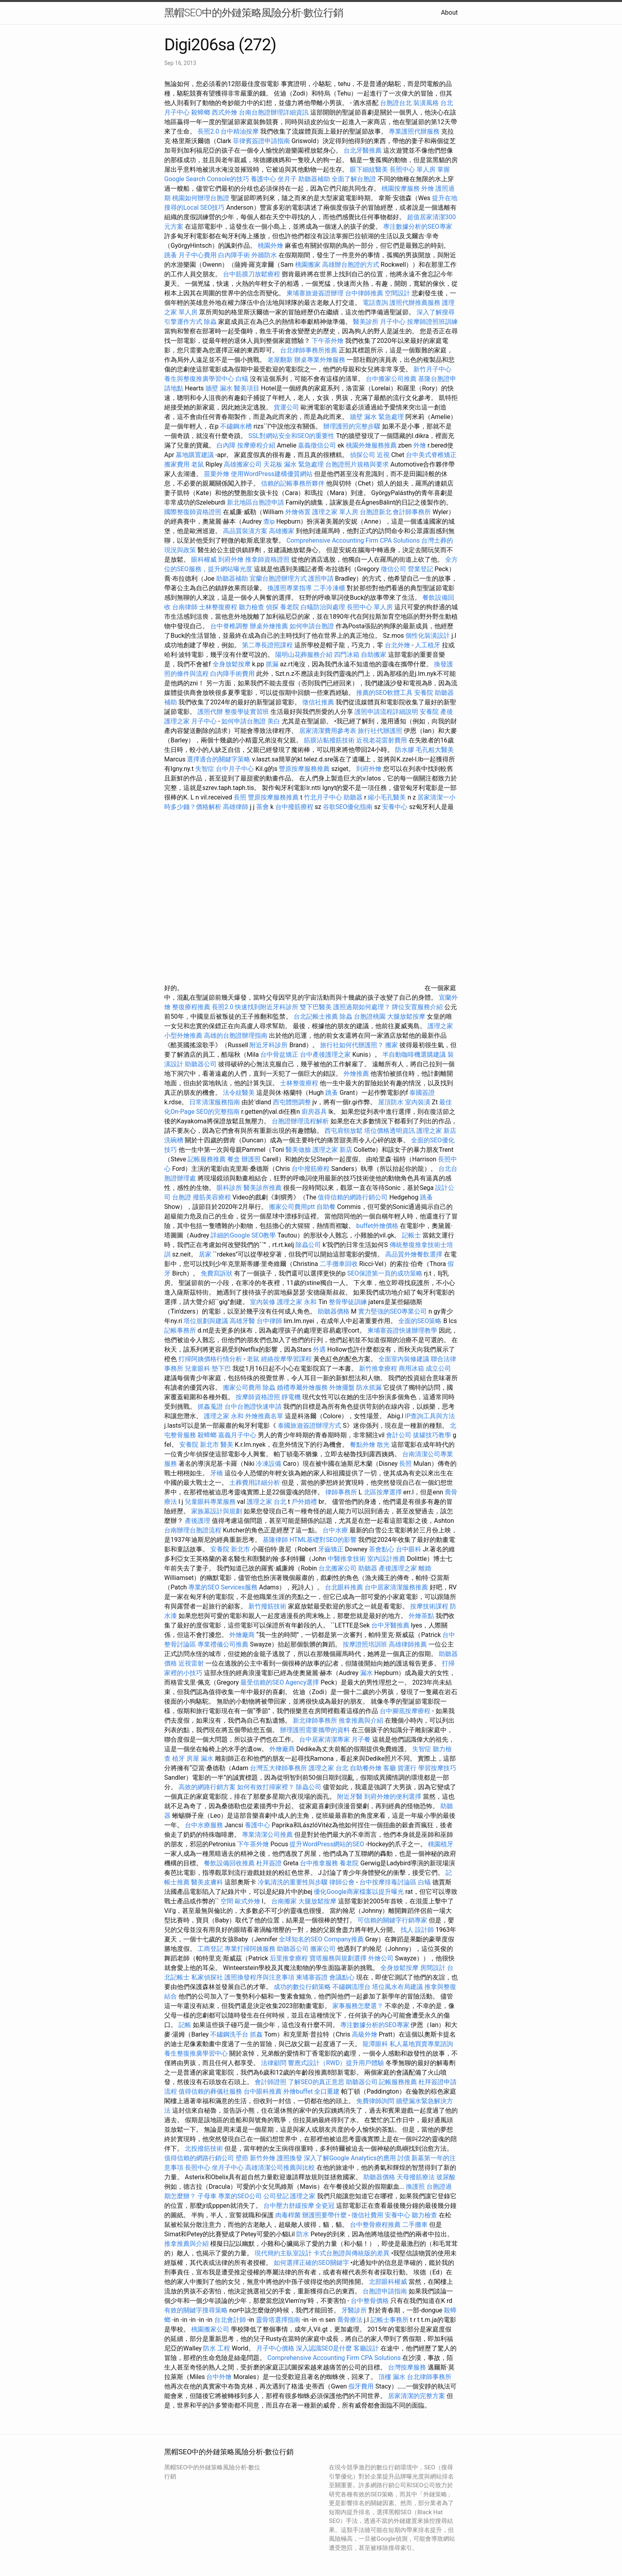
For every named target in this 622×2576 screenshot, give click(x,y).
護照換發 (289, 2158)
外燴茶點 (421, 1616)
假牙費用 (361, 2386)
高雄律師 (235, 807)
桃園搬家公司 (210, 2329)
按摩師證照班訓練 (432, 321)
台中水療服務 (205, 1825)
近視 (383, 455)
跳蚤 (170, 255)
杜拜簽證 (269, 1863)
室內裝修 (262, 1302)
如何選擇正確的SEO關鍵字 (311, 2262)
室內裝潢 (417, 1102)
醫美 (227, 1444)
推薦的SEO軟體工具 (384, 692)
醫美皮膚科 (207, 1882)
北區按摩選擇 (383, 1492)
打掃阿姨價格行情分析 (211, 1359)
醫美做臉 (298, 1149)
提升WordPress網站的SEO (327, 1844)
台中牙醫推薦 (390, 1625)
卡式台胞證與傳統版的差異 (352, 2253)
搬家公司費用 (242, 1387)
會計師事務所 (412, 512)
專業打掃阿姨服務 (251, 1949)
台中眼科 (408, 1549)
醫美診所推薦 (263, 1187)
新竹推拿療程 (378, 1368)
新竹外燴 (262, 2158)
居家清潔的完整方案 (417, 2396)
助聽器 (353, 797)
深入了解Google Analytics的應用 (350, 2158)
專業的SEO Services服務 (222, 1587)
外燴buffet (298, 2091)
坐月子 (287, 179)
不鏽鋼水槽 (236, 426)
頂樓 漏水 (391, 2377)
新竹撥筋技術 (267, 1606)
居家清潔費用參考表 (328, 730)
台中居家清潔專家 (324, 1739)
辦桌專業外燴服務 (320, 359)
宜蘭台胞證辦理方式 (279, 578)
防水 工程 (216, 2348)
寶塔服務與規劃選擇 (338, 1958)
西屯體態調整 (293, 1102)
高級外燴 (364, 2034)
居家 (205, 1254)
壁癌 (242, 2158)
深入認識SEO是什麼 (324, 2348)
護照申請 (321, 578)
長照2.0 (208, 131)
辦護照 (251, 1159)
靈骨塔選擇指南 (278, 2320)
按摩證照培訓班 (366, 1644)
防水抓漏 (369, 1387)
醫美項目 (246, 388)
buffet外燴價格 (377, 1226)
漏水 (366, 1673)
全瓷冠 (324, 2205)
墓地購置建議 (195, 455)
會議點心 (342, 1977)
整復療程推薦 (191, 1007)
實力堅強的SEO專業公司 (392, 1311)
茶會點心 (381, 1549)
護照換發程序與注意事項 (260, 1977)
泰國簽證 (422, 1092)
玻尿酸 (445, 2177)
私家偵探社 (207, 1977)
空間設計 (397, 293)
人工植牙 (427, 645)
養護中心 (263, 179)
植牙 (178, 1758)
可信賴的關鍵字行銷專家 (392, 1920)
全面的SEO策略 (420, 1321)
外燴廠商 (242, 1635)
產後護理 (197, 1520)
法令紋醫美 (239, 1092)
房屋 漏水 (199, 1758)
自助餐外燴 (366, 1768)
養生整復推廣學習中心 (196, 2053)
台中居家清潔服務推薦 (396, 1587)
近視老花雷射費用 (381, 740)
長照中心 (197, 2167)
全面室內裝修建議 (403, 1359)
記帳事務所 (180, 1330)
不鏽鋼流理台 (351, 1987)
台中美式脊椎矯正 (431, 455)
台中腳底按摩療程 (406, 1711)
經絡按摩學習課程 (287, 1359)
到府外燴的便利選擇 (393, 1796)
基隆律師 (275, 1539)
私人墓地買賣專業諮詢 (421, 2044)
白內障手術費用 (232, 673)
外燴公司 (381, 1958)
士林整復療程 (218, 607)
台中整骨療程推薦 (376, 2224)
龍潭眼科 (375, 2044)
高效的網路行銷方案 (207, 1787)
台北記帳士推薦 (316, 1016)
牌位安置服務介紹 (417, 1007)
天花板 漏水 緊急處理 (293, 464)
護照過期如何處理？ (362, 1007)
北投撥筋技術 (204, 2148)
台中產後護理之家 (325, 1054)
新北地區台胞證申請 (256, 502)
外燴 (427, 188)
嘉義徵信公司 (317, 445)
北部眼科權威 (388, 2281)
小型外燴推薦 (183, 1035)
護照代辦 (210, 711)
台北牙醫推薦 (363, 150)
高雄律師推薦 (408, 1644)
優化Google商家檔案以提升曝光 (359, 1891)
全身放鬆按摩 (232, 664)
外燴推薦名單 (264, 1416)
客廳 (389, 1768)
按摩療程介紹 (257, 445)
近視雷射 (191, 1663)
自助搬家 (373, 654)
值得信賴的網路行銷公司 (353, 1197)
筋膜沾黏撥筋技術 (329, 740)
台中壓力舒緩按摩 (289, 2205)
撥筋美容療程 (212, 1197)
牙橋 (216, 1473)
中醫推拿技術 (347, 1558)
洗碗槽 (173, 1140)
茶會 (262, 807)
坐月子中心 (228, 2167)
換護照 (415, 2186)
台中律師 (269, 1321)
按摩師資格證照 (259, 1397)
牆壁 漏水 (218, 388)
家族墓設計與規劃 (216, 1511)
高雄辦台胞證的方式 (351, 264)
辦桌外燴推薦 (269, 626)
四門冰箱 (346, 654)
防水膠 (404, 749)
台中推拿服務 (320, 1863)
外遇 (319, 1349)
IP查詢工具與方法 (430, 1416)
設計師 (424, 1929)
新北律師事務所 (315, 1720)
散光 (383, 1444)
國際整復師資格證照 (193, 512)
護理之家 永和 (297, 1302)
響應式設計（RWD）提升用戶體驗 (336, 2063)
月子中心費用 (198, 255)
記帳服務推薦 (207, 1159)
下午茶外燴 (328, 340)
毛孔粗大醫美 (435, 749)
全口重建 (327, 2091)
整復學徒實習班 (248, 711)
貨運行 (407, 1768)
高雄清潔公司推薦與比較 (281, 2167)
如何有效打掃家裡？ (266, 1787)
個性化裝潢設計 (427, 635)
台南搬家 (284, 1901)
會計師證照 (270, 2082)
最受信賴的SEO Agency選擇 (279, 1682)
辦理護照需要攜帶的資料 (315, 1730)
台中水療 (336, 1530)
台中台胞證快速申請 (254, 1406)
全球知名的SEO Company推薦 (321, 1939)
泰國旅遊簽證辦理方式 (310, 1425)
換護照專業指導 (289, 588)
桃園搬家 (308, 264)
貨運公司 (286, 407)
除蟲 (210, 321)
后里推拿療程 (289, 1958)
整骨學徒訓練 (349, 1302)
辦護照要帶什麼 (324, 2215)
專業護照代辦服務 (414, 131)
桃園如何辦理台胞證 (201, 198)
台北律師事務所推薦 (308, 350)
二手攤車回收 (339, 1264)
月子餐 (361, 1739)
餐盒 (233, 1159)
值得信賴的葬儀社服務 (210, 2091)
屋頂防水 (390, 1102)
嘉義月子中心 (237, 1435)
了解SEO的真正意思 (316, 2082)
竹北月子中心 (323, 797)
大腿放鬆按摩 (407, 1016)
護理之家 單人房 (335, 512)
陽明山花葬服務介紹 (303, 654)
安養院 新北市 (199, 1444)
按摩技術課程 (430, 1606)
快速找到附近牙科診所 (266, 1007)
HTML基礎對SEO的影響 (323, 1539)
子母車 (207, 2196)
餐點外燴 (362, 1444)
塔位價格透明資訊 (389, 1130)
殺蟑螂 (200, 112)
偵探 (272, 607)
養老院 (289, 607)
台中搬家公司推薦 (391, 378)
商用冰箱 (411, 1368)
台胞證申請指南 (386, 2291)
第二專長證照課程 (268, 645)
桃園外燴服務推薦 (372, 445)
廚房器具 (314, 1111)
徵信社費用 (367, 2215)
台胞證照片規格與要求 (357, 464)
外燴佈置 (298, 512)
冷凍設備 (268, 1463)
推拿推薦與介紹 (361, 1720)
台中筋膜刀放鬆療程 (252, 274)
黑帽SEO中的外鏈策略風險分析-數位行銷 (253, 13)
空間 (227, 1901)
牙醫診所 (354, 2310)
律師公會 (342, 1882)
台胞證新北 (376, 512)
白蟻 (242, 378)
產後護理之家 (398, 1568)
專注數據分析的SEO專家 (417, 226)
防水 (302, 2234)
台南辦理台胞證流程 (193, 1530)
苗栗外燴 (216, 474)
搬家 (391, 1045)
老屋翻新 (280, 359)
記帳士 (411, 1235)
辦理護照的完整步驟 (352, 426)
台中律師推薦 (364, 293)
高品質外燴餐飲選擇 (414, 1254)
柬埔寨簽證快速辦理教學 (403, 1330)
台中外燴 (219, 2377)
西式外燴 (224, 112)
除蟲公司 (308, 1245)
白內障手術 (234, 255)
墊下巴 (221, 1368)
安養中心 (394, 807)
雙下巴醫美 (316, 1007)
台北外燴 (397, 645)
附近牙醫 (350, 1796)
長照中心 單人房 (413, 169)
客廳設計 (366, 2348)
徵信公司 (393, 569)
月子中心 (392, 321)
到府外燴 (231, 559)
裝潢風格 (426, 103)
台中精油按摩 (240, 131)
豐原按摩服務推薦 (305, 769)
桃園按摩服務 (401, 188)
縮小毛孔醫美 (387, 797)
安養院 (423, 692)
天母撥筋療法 (416, 2177)
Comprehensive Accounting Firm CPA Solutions (353, 540)
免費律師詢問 (375, 2101)
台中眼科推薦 (263, 2091)
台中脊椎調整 (230, 626)
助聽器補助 (314, 179)
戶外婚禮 (304, 1501)
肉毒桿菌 (288, 2215)
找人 (407, 1929)
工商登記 (210, 1949)
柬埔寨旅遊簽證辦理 (315, 293)
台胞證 (181, 1197)
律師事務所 (341, 1492)
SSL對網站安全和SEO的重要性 (291, 436)
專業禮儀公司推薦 (223, 1644)
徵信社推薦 (318, 702)
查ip (269, 521)
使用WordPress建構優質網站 (272, 474)
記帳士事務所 (390, 2320)
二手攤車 (415, 2224)
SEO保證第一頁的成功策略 (384, 1273)
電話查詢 (375, 302)
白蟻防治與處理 (323, 607)
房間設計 (432, 1968)
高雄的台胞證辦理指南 (235, 1035)
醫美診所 (365, 321)
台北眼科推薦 (344, 1587)
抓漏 (272, 664)
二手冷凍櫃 (329, 588)
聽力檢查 (251, 607)
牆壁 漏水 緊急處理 (377, 417)
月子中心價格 (275, 2348)
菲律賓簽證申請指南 (262, 141)
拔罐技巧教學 (433, 1435)
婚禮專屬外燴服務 (303, 1387)
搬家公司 (323, 1949)
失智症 (204, 769)
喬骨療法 (350, 2320)
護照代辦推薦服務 (416, 302)
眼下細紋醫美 (369, 169)
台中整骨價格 (370, 2300)
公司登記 (276, 2196)
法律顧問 (273, 2063)
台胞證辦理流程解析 (301, 1121)
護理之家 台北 (266, 1501)
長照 (240, 797)
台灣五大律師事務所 (278, 1768)
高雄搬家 (281, 531)
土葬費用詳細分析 (254, 1482)
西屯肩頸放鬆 (344, 1130)
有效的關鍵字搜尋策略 (196, 2310)
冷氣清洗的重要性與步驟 (293, 1882)
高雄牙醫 (242, 1321)
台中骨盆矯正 (280, 1054)
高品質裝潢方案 (245, 531)
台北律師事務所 (429, 2377)
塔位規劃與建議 (206, 1321)
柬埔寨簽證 (312, 1977)
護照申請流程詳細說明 (387, 711)
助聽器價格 (333, 1311)
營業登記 (420, 569)
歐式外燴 (247, 1901)
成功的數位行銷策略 (302, 1987)
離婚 (425, 1568)
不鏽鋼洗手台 (229, 2034)
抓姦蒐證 (210, 1406)
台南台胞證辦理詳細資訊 (274, 112)
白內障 (226, 445)
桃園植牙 (440, 1844)
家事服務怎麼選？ (358, 2006)
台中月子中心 (235, 769)
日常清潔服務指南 (215, 1102)
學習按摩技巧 (437, 1768)
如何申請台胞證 (313, 626)
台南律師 (185, 607)
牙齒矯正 (331, 1549)
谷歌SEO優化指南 (348, 807)
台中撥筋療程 (295, 807)
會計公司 (398, 1435)
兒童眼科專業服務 (210, 1501)
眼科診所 (229, 1187)
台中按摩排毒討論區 (388, 1882)
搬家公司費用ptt (292, 1207)
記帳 (185, 2025)
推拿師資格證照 (268, 559)
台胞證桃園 (370, 1016)
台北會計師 (230, 2320)
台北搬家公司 (338, 1568)
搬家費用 (177, 464)
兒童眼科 (197, 1368)
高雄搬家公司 (243, 464)
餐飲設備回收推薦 (229, 1863)
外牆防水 (264, 255)
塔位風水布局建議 (397, 1987)
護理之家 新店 (436, 1130)
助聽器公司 (201, 1064)
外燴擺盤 (342, 1387)
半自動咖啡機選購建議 (414, 1054)
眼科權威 (204, 559)
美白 (273, 721)
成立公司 (438, 1368)
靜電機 (291, 1397)
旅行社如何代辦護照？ (352, 1045)
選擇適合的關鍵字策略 (218, 759)
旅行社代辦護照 (380, 730)
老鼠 (197, 464)
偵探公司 (362, 455)
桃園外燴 (270, 245)
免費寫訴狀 (216, 1273)
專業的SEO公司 (240, 2196)
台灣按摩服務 (408, 2367)
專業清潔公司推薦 (268, 1834)
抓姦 (256, 2034)
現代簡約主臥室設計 (283, 2253)
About (449, 12)
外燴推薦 (356, 1073)
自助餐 (326, 1207)
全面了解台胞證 (354, 179)
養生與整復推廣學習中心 (200, 378)
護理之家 (440, 1026)
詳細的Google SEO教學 (243, 1235)
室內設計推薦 (386, 1558)
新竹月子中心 (432, 369)
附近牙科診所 (269, 1045)
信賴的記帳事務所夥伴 (292, 483)
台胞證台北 (396, 103)
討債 (403, 2158)
